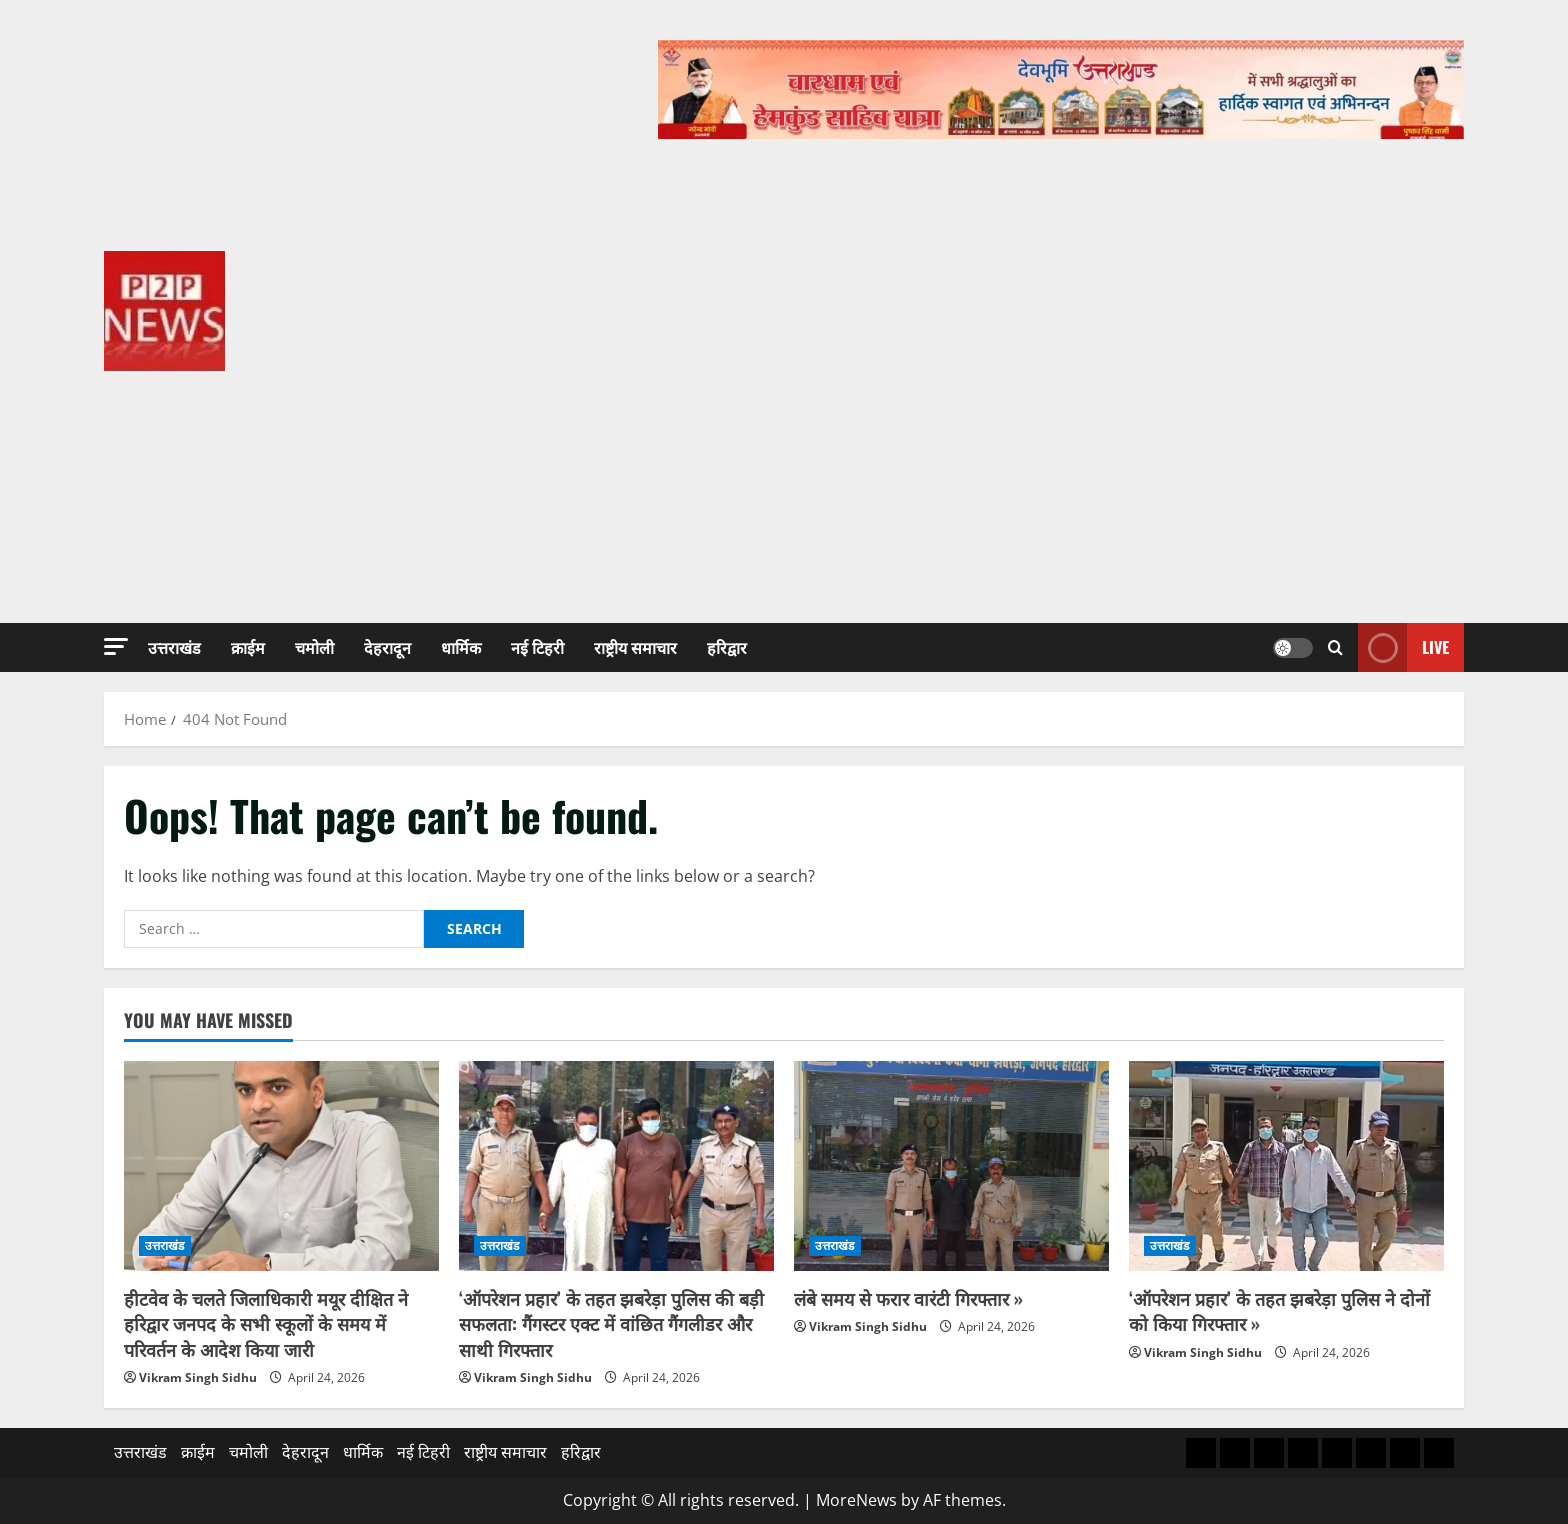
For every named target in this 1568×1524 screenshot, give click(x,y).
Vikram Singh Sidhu (198, 1377)
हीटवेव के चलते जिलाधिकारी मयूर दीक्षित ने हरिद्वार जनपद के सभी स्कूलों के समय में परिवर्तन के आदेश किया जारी (266, 1323)
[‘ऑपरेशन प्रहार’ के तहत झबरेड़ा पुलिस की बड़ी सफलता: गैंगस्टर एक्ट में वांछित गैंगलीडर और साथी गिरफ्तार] (616, 1166)
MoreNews (856, 1500)
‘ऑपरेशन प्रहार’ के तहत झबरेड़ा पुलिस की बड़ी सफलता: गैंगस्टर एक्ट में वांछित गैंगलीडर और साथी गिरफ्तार (611, 1323)
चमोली (314, 647)
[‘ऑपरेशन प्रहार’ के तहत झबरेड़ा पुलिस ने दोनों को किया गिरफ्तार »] (1286, 1166)
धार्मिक (461, 647)
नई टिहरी (537, 647)
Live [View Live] (1403, 647)
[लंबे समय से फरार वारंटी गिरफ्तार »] (951, 1166)
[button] (116, 646)
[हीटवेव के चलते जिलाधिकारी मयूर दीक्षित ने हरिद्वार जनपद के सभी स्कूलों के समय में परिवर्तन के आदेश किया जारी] (281, 1166)
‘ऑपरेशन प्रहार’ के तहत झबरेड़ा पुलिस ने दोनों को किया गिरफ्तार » (1279, 1310)
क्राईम (248, 647)
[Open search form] (1335, 647)
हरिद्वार (727, 647)
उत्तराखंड (174, 647)
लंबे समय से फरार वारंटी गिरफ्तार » (908, 1298)
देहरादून (387, 647)
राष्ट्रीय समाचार (635, 647)
